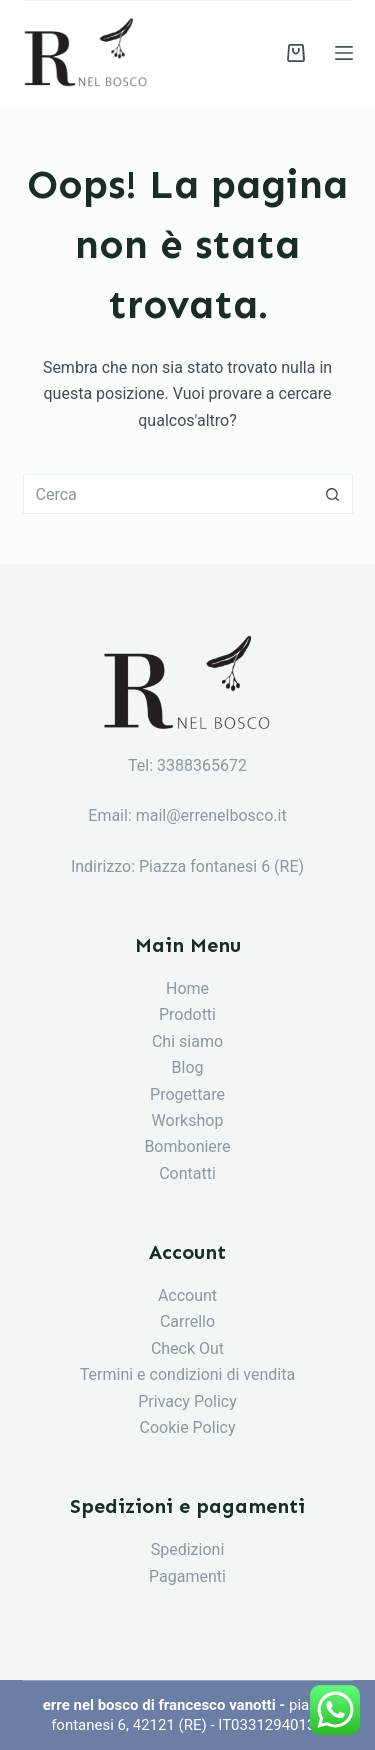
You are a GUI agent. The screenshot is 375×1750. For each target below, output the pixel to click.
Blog (188, 1067)
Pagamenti (187, 1576)
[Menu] (344, 53)
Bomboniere (187, 1146)
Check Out (187, 1348)
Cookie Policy (188, 1427)
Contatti (187, 1173)
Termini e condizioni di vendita (187, 1374)
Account (187, 1295)
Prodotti (187, 1014)
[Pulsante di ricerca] (333, 494)
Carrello (187, 1321)
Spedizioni (188, 1549)
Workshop (188, 1120)
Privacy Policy (187, 1401)
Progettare (187, 1094)
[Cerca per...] (168, 494)
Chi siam (183, 1041)
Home (187, 988)
